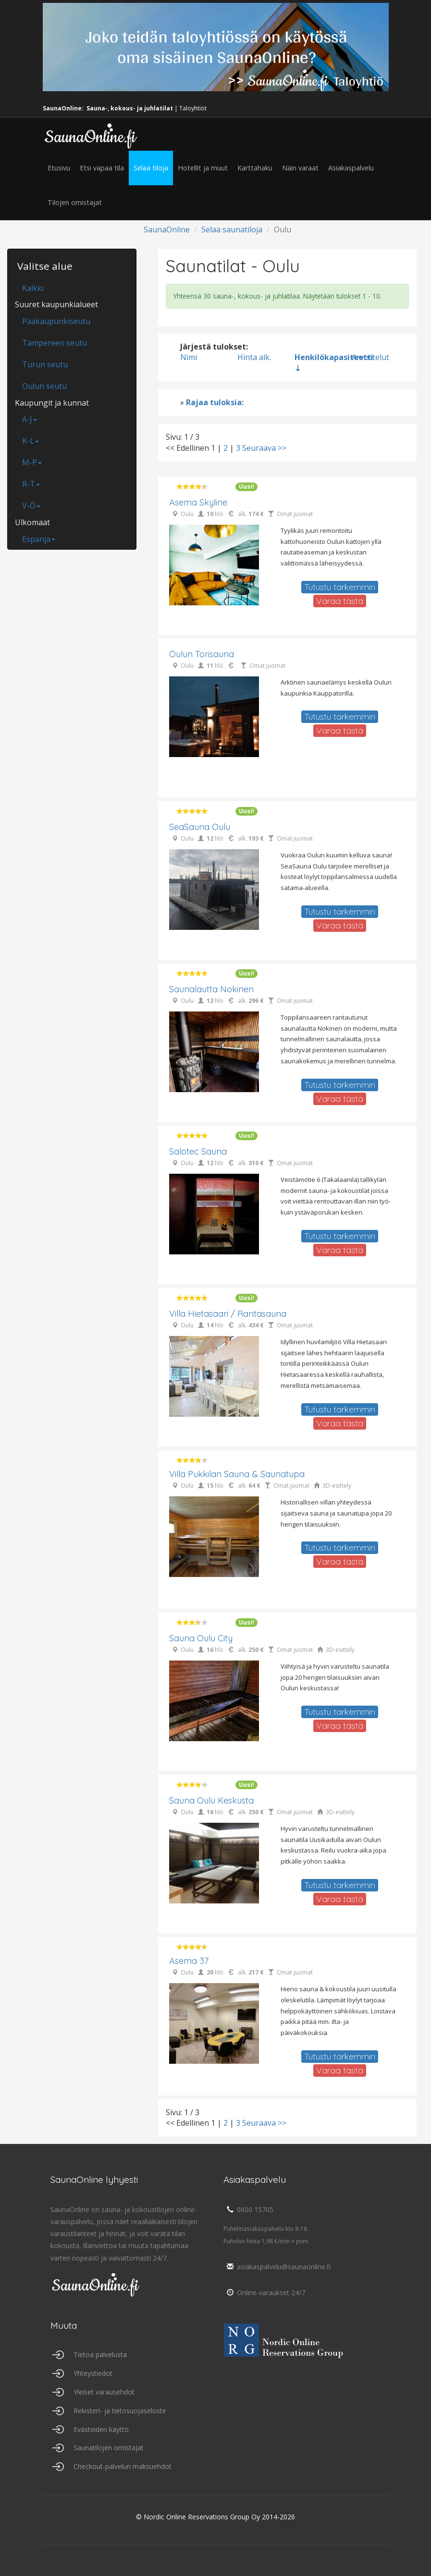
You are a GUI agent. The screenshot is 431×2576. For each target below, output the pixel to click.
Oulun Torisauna (201, 654)
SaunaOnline (167, 229)
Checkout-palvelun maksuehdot (123, 2466)
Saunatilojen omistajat (109, 2447)
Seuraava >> (264, 448)
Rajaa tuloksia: (215, 402)
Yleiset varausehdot (104, 2391)
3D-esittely (336, 1485)
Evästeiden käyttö (101, 2429)
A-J (29, 419)
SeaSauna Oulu (199, 826)
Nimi (188, 357)
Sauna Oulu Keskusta (211, 1800)
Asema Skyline (198, 502)
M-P (32, 462)
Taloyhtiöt (193, 108)
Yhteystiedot (93, 2373)
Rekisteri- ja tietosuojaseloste (120, 2410)
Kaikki (33, 288)
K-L (30, 440)
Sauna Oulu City (201, 1638)
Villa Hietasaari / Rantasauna (227, 1313)
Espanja (38, 539)
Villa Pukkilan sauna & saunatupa (237, 1474)
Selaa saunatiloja (231, 229)
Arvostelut (370, 357)
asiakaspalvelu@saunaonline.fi (277, 2266)
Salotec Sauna (198, 1151)
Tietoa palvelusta (100, 2354)
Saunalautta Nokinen (211, 989)
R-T (31, 484)
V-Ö (31, 505)
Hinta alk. (254, 357)
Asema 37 (189, 1960)
